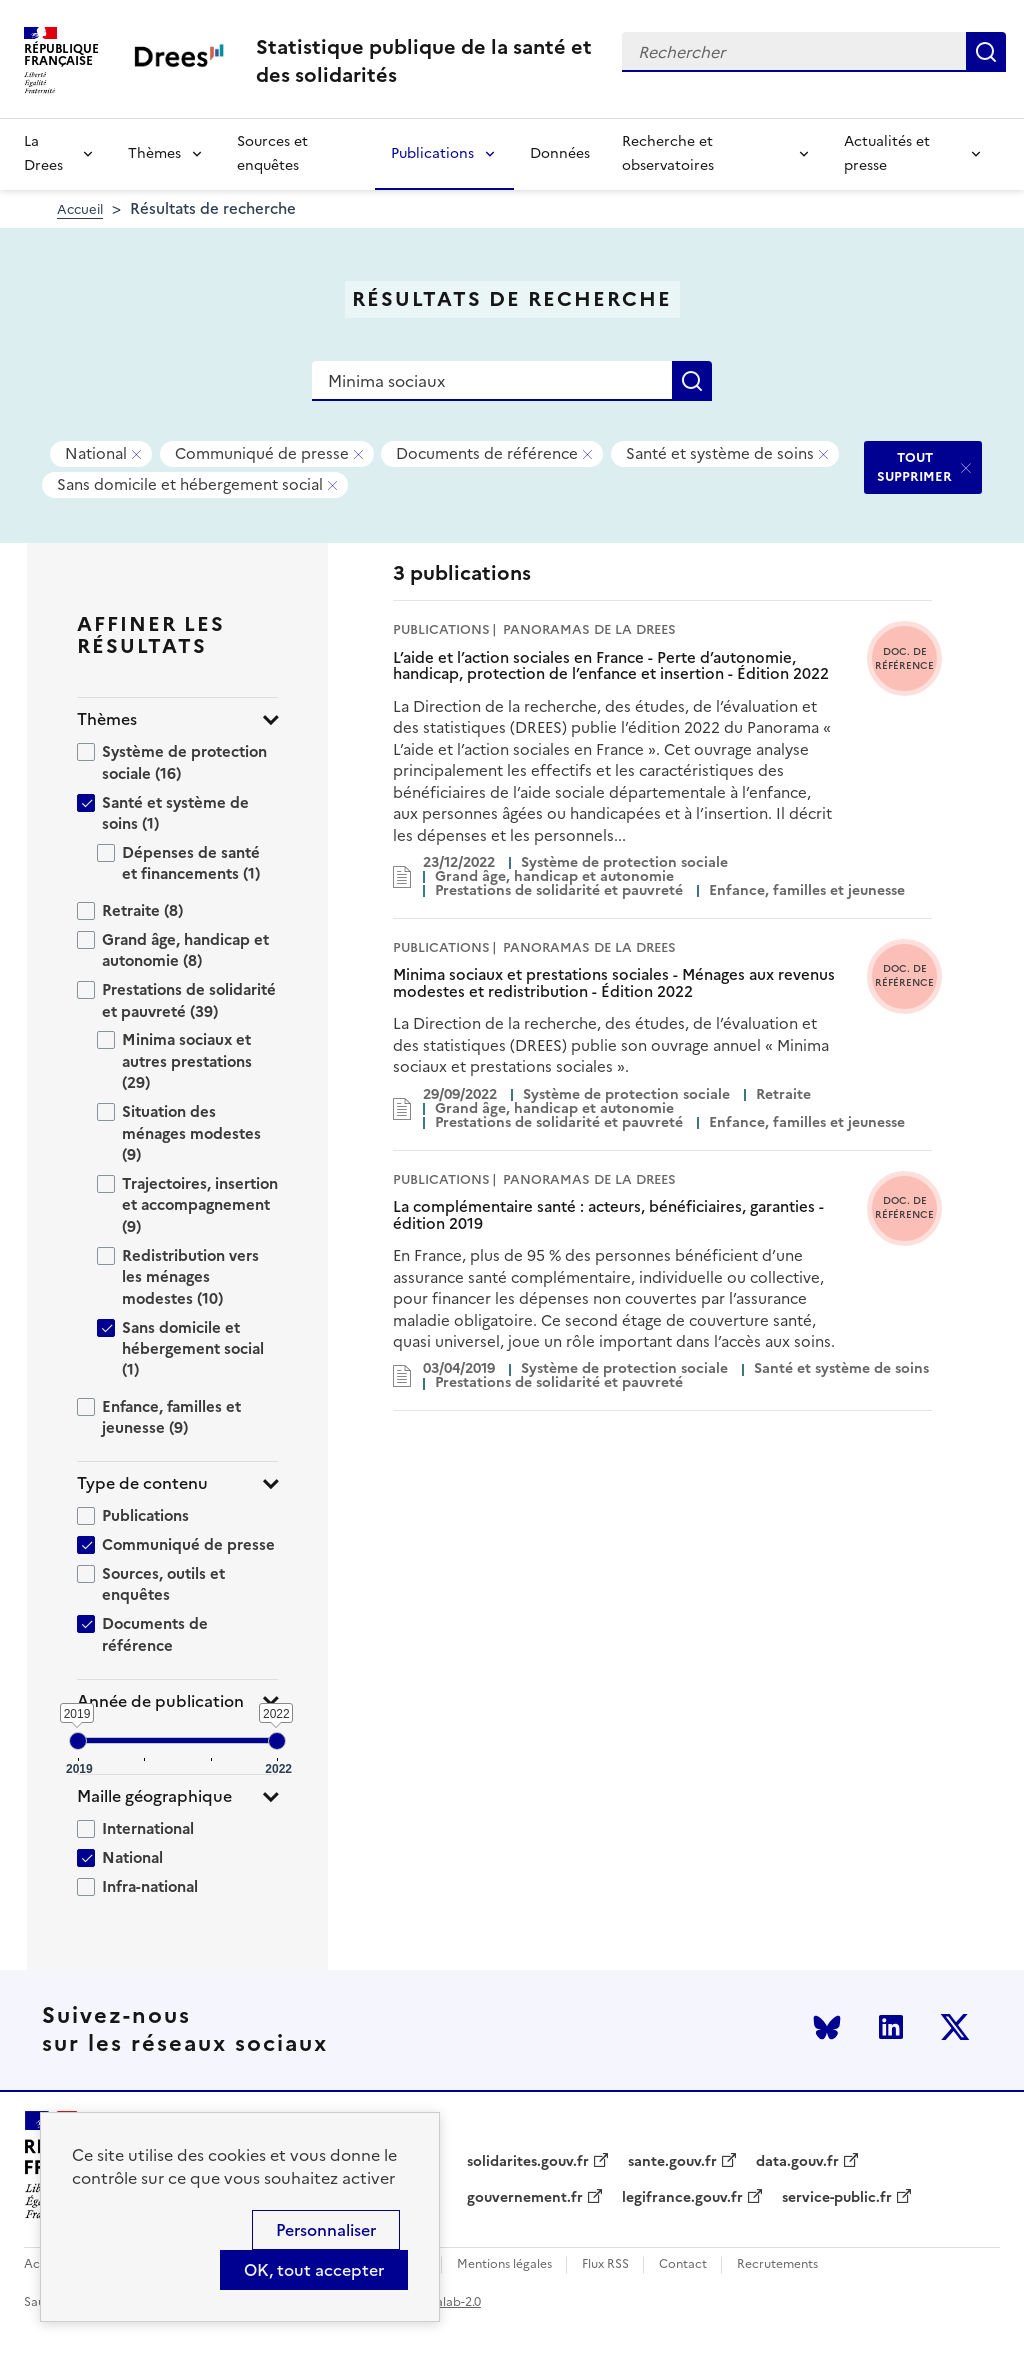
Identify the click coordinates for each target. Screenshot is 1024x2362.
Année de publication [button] (160, 1701)
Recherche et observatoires (668, 153)
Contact (683, 2264)
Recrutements (777, 2264)
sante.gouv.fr (672, 2162)
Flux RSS (605, 2264)
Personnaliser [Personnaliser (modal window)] (326, 2230)
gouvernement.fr (525, 2198)
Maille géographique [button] (154, 1796)
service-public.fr (837, 2198)
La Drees (43, 153)
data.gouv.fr (797, 2162)
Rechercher (986, 52)
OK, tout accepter (314, 2270)
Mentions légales (504, 2264)
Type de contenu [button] (142, 1483)
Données (560, 153)
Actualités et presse (887, 153)
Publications (432, 153)
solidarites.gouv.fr (528, 2162)
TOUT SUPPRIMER (914, 466)
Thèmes (154, 153)
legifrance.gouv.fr (682, 2198)
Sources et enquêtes (272, 153)
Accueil (80, 209)
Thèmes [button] (107, 719)
